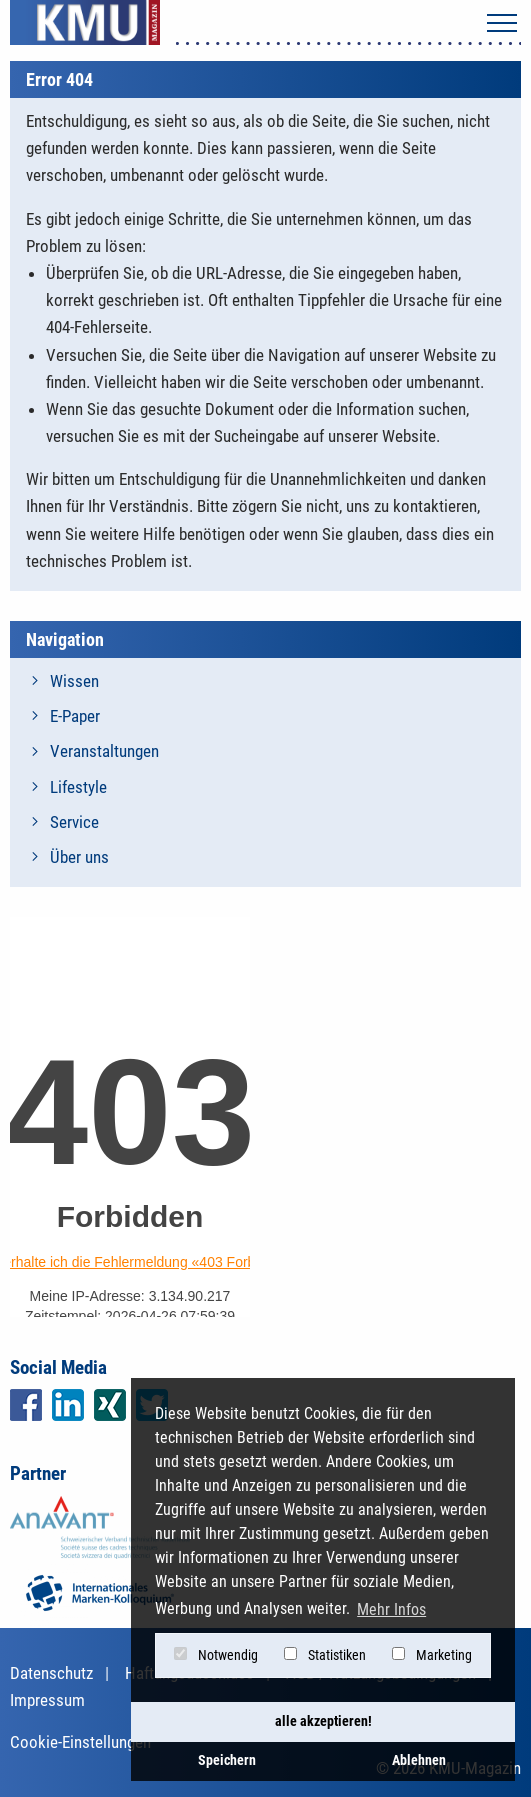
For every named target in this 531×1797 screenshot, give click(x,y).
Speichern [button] (227, 1760)
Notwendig (216, 1655)
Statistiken (325, 1655)
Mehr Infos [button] (391, 1609)
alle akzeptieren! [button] (323, 1721)
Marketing (432, 1655)
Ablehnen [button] (419, 1760)
